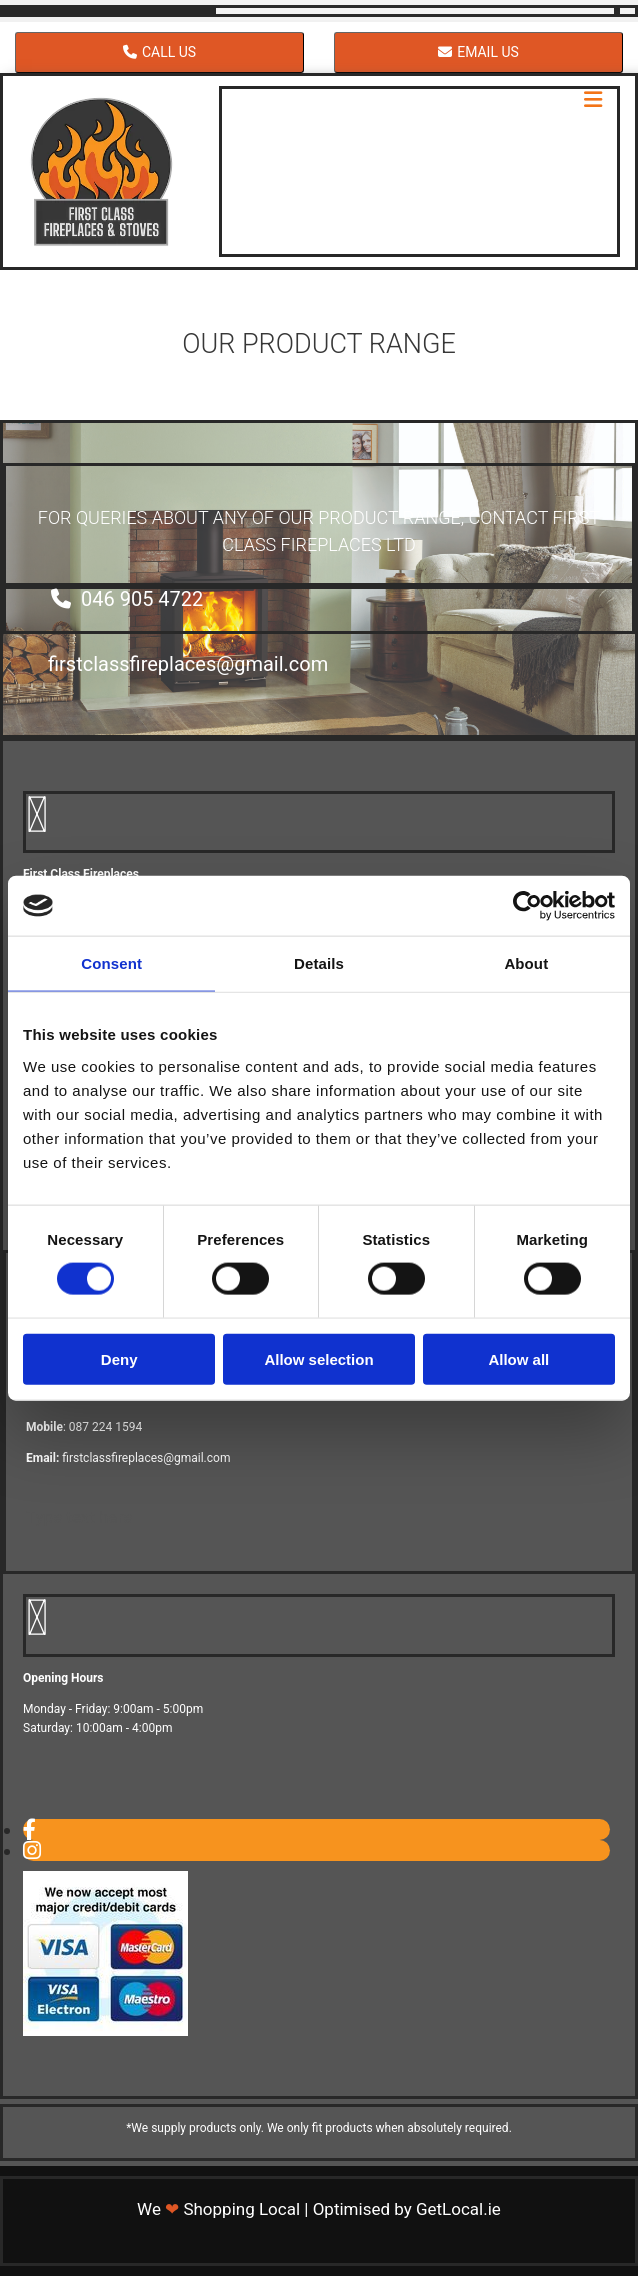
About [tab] (526, 963)
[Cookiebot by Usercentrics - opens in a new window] (527, 906)
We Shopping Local (218, 2209)
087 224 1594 (105, 1427)
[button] (159, 52)
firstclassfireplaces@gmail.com (146, 1458)
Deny (119, 1358)
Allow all (518, 1358)
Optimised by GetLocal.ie (407, 2209)
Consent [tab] (111, 963)
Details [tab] (319, 963)
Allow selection (318, 1358)
